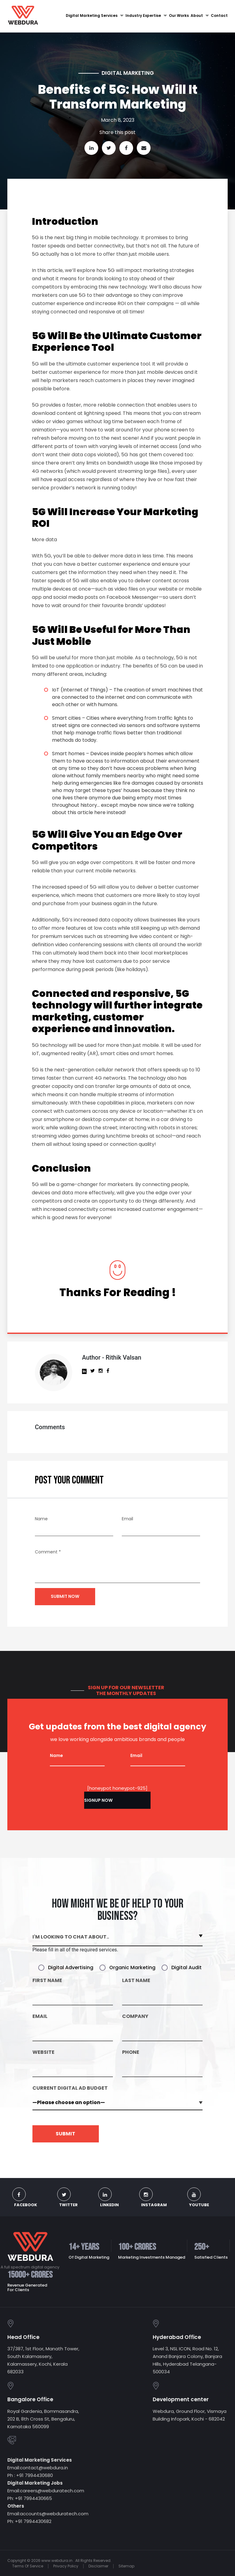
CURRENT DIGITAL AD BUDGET (70, 2089)
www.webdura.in (57, 2560)
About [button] (200, 15)
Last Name (136, 1981)
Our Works (179, 15)
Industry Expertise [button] (146, 15)
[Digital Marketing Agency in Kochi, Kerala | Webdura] (23, 15)
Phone (130, 2053)
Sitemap (126, 2565)
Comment (48, 1552)
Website (43, 2053)
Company (135, 2017)
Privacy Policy (65, 2565)
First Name (47, 1981)
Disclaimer (98, 2565)
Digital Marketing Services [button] (95, 15)
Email (127, 1519)
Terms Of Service (27, 2565)
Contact (219, 15)
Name (41, 1519)
